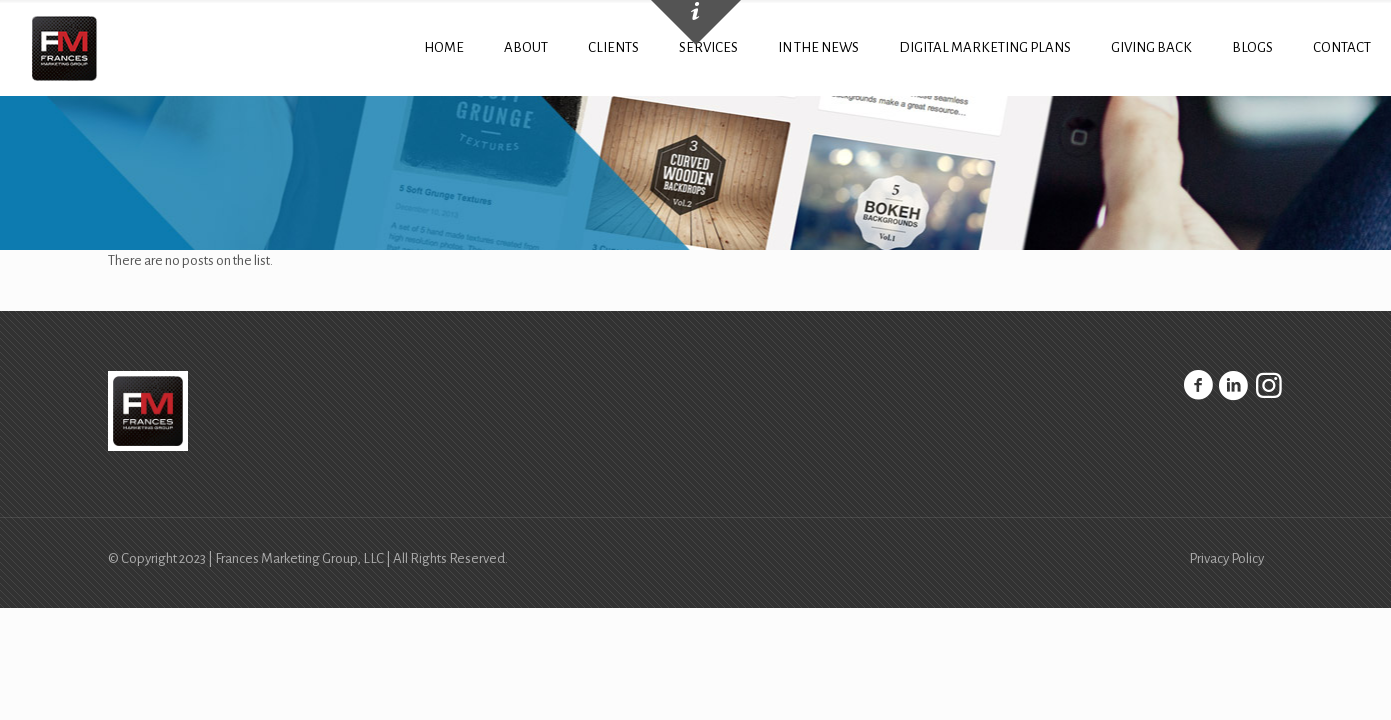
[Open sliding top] (696, 22)
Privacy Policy (1226, 558)
